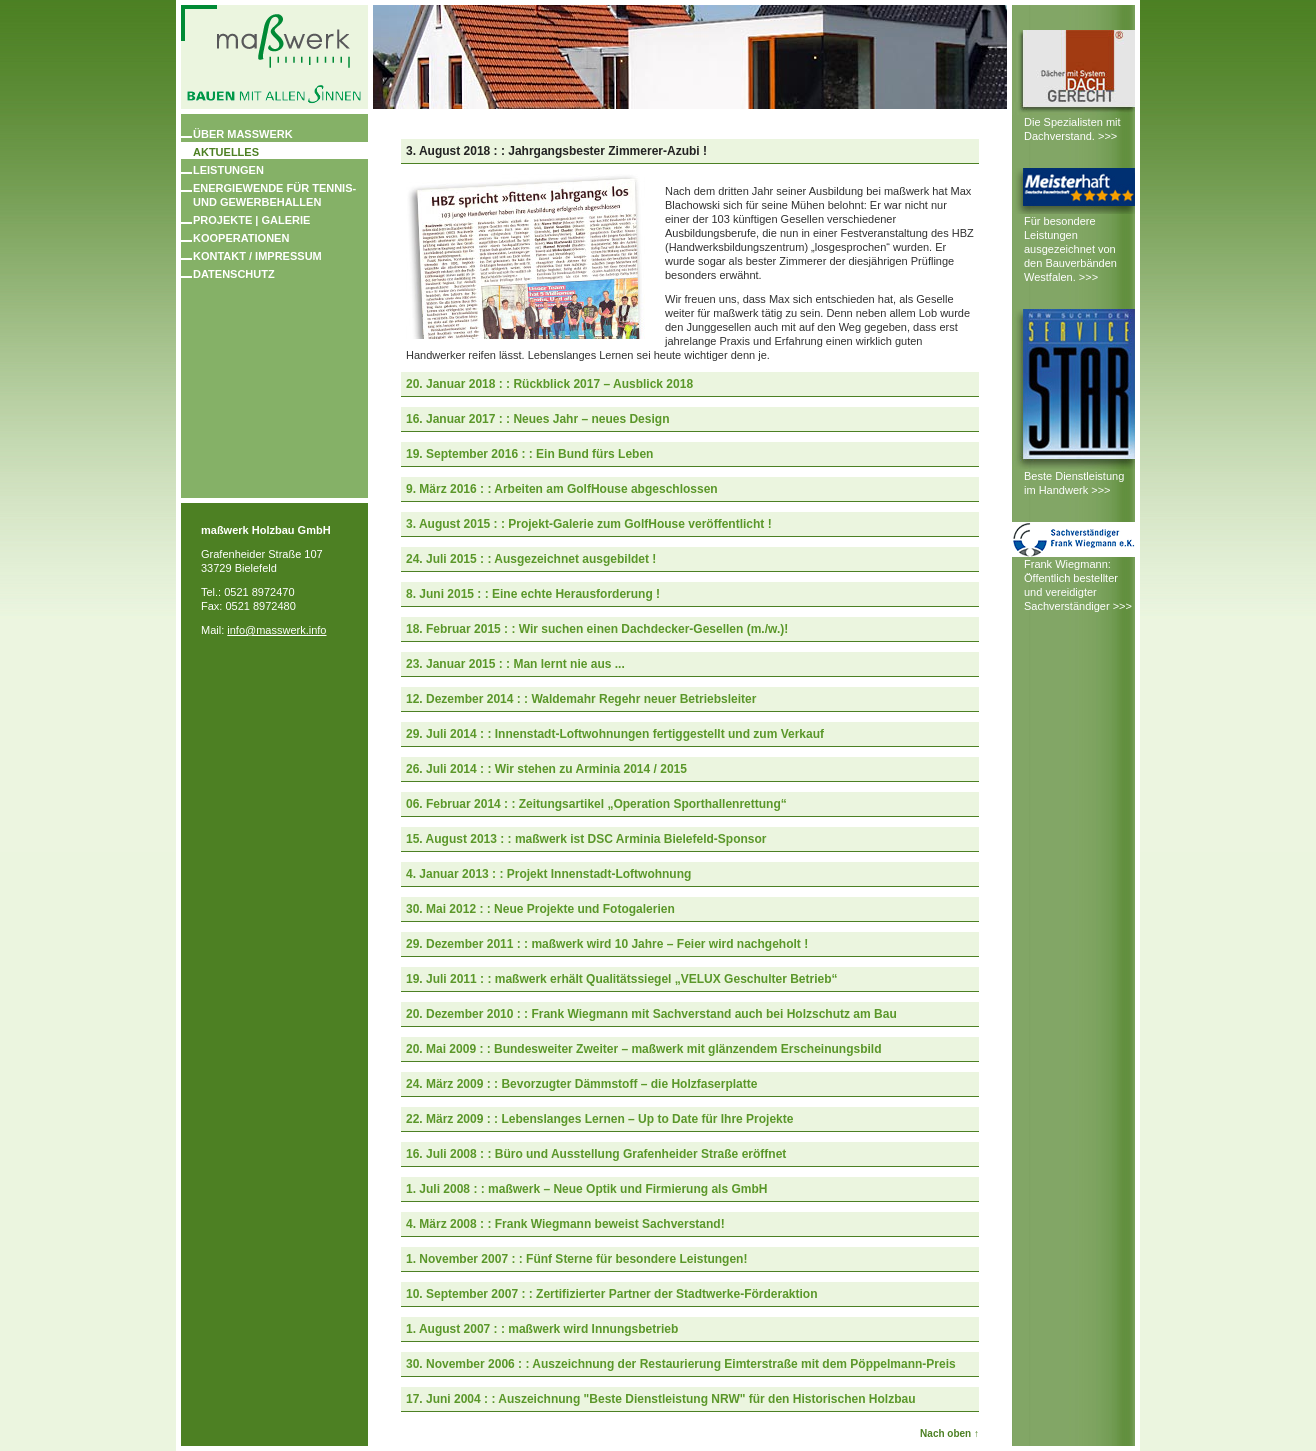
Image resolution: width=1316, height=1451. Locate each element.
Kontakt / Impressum (257, 256)
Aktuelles (226, 152)
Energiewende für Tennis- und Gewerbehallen (274, 195)
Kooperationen (241, 238)
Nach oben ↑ (949, 1433)
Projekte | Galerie (251, 220)
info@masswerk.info (276, 630)
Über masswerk (243, 134)
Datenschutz (234, 274)
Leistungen (228, 170)
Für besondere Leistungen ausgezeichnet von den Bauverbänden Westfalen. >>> (1070, 249)
